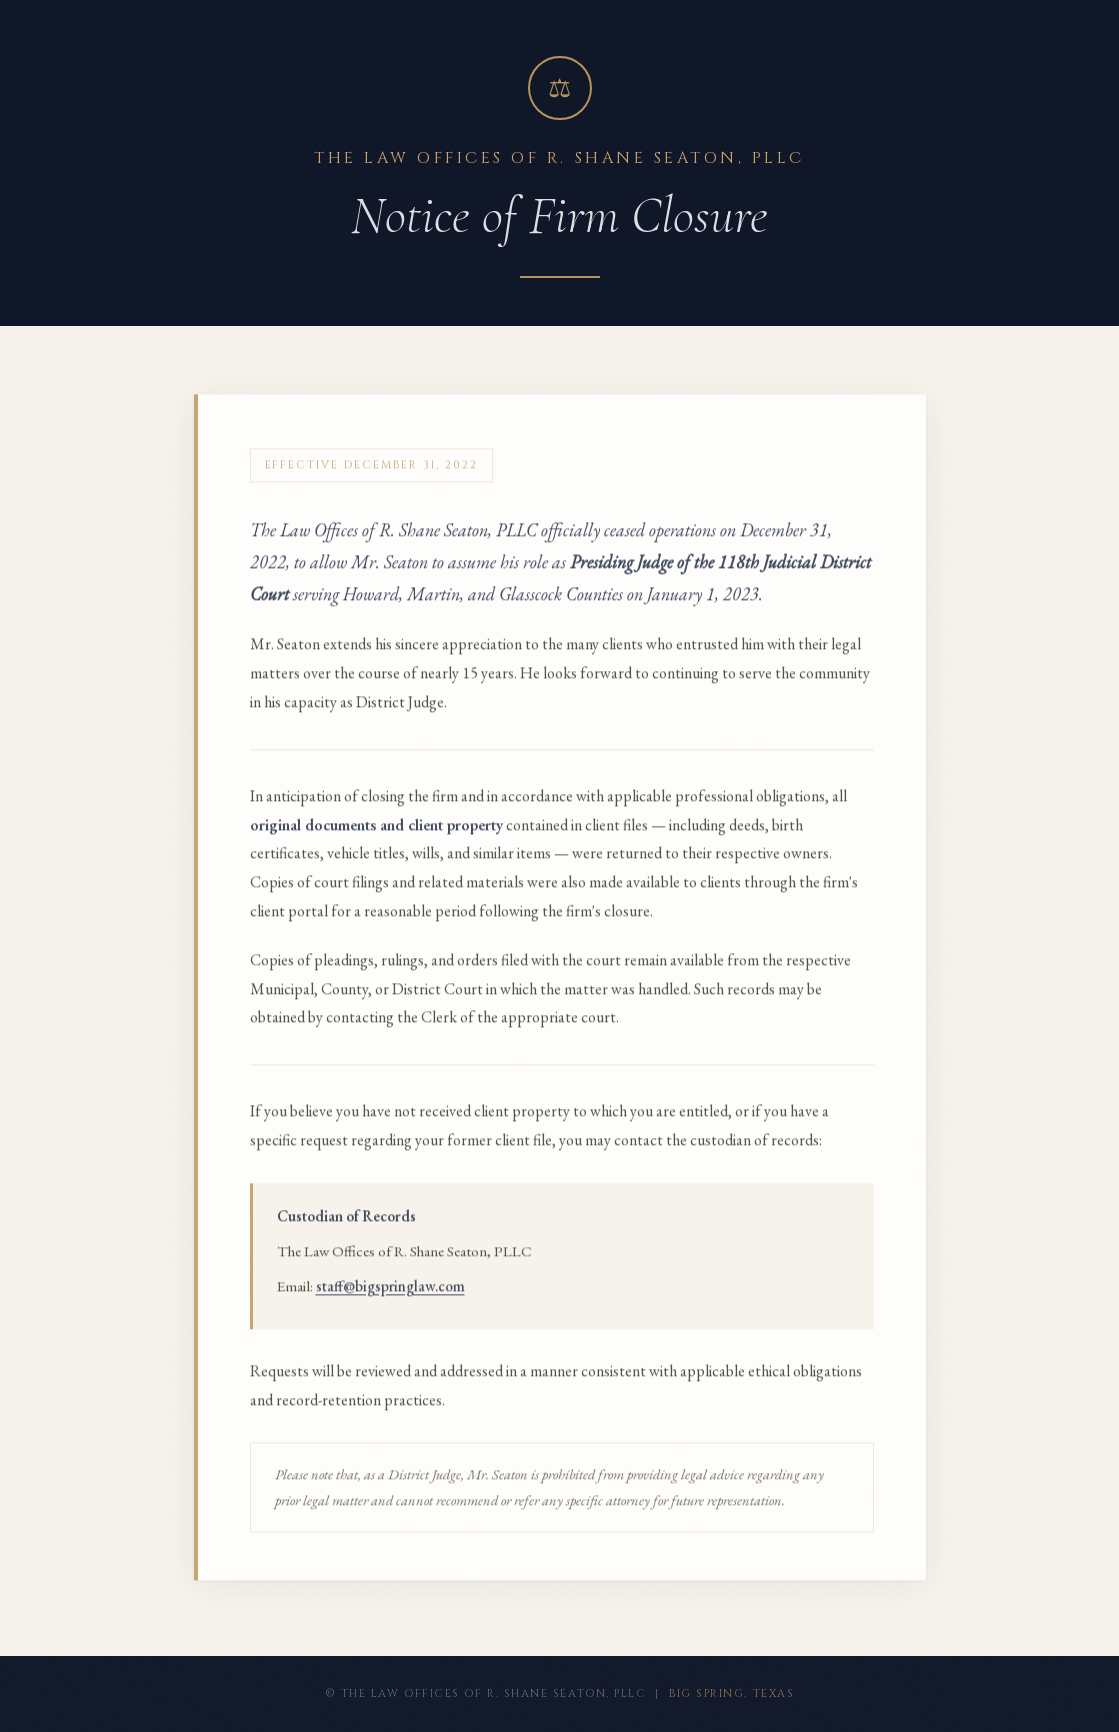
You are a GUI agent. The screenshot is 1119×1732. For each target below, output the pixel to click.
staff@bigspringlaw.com (390, 1297)
